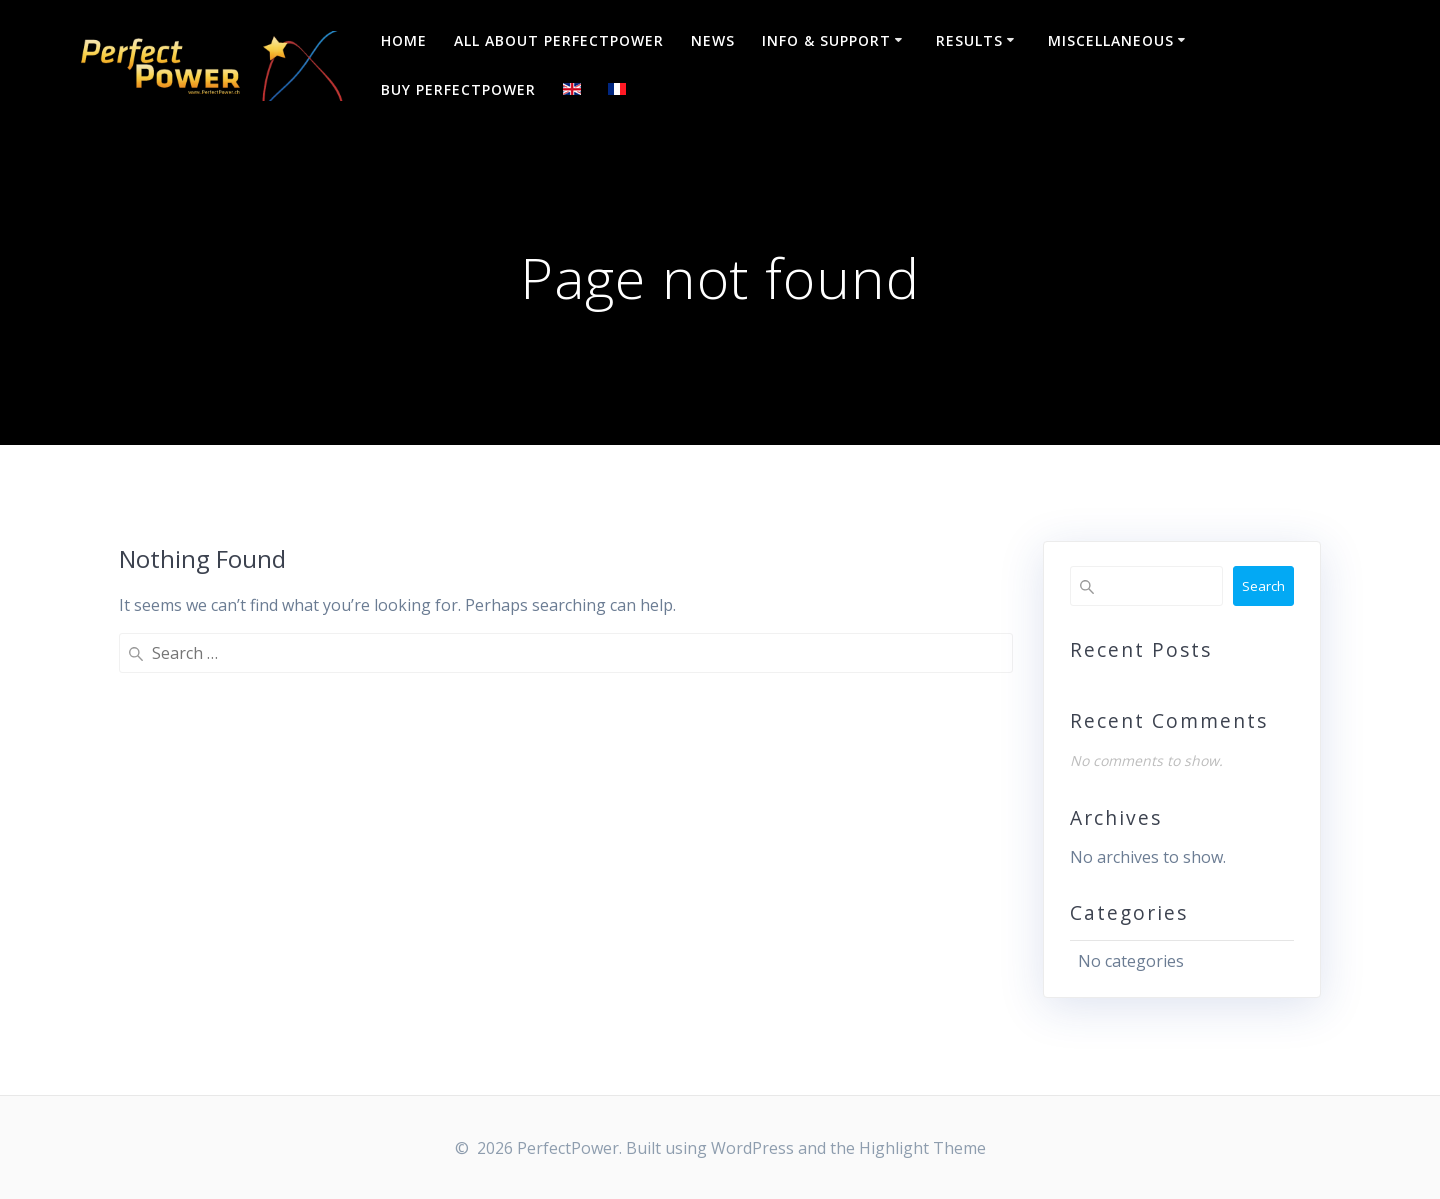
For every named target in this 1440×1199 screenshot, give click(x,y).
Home (404, 40)
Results (969, 40)
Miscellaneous (1111, 40)
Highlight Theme (922, 1148)
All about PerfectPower (559, 40)
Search (1263, 586)
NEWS (713, 40)
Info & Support (826, 40)
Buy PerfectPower (458, 89)
